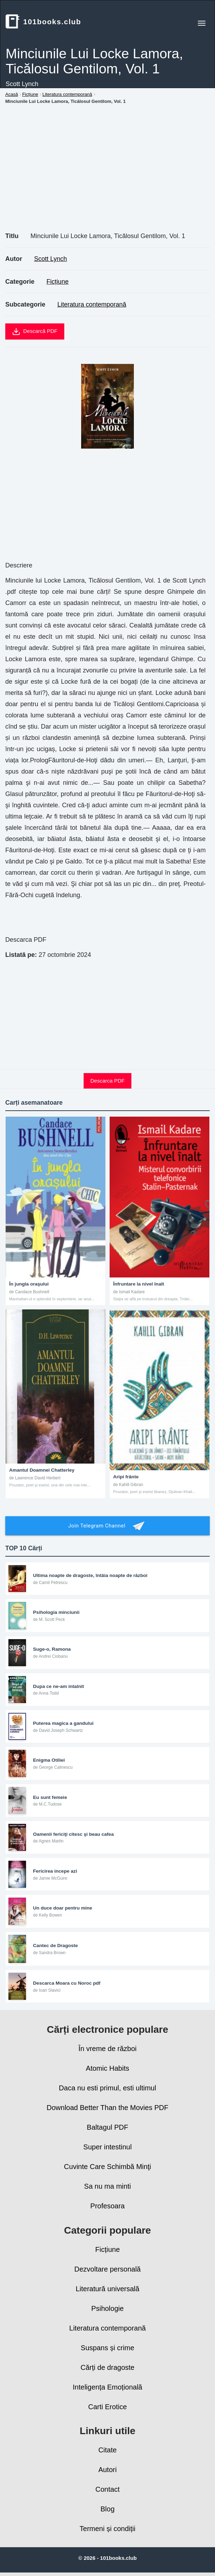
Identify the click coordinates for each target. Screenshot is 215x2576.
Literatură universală (107, 2289)
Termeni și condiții (108, 2528)
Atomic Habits (107, 2068)
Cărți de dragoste (107, 2367)
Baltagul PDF (107, 2127)
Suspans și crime (107, 2348)
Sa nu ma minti (107, 2186)
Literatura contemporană (91, 304)
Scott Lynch (50, 258)
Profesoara (107, 2206)
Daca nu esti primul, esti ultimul (107, 2088)
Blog (107, 2509)
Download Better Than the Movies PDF (107, 2107)
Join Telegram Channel (107, 1526)
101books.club (43, 21)
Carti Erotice (107, 2407)
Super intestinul (107, 2147)
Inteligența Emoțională (107, 2387)
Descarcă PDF (35, 331)
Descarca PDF (107, 1081)
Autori (107, 2469)
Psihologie (107, 2308)
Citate (107, 2450)
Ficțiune (57, 281)
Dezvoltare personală (107, 2269)
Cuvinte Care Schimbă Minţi (107, 2166)
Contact (108, 2489)
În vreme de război (107, 2048)
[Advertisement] (107, 176)
